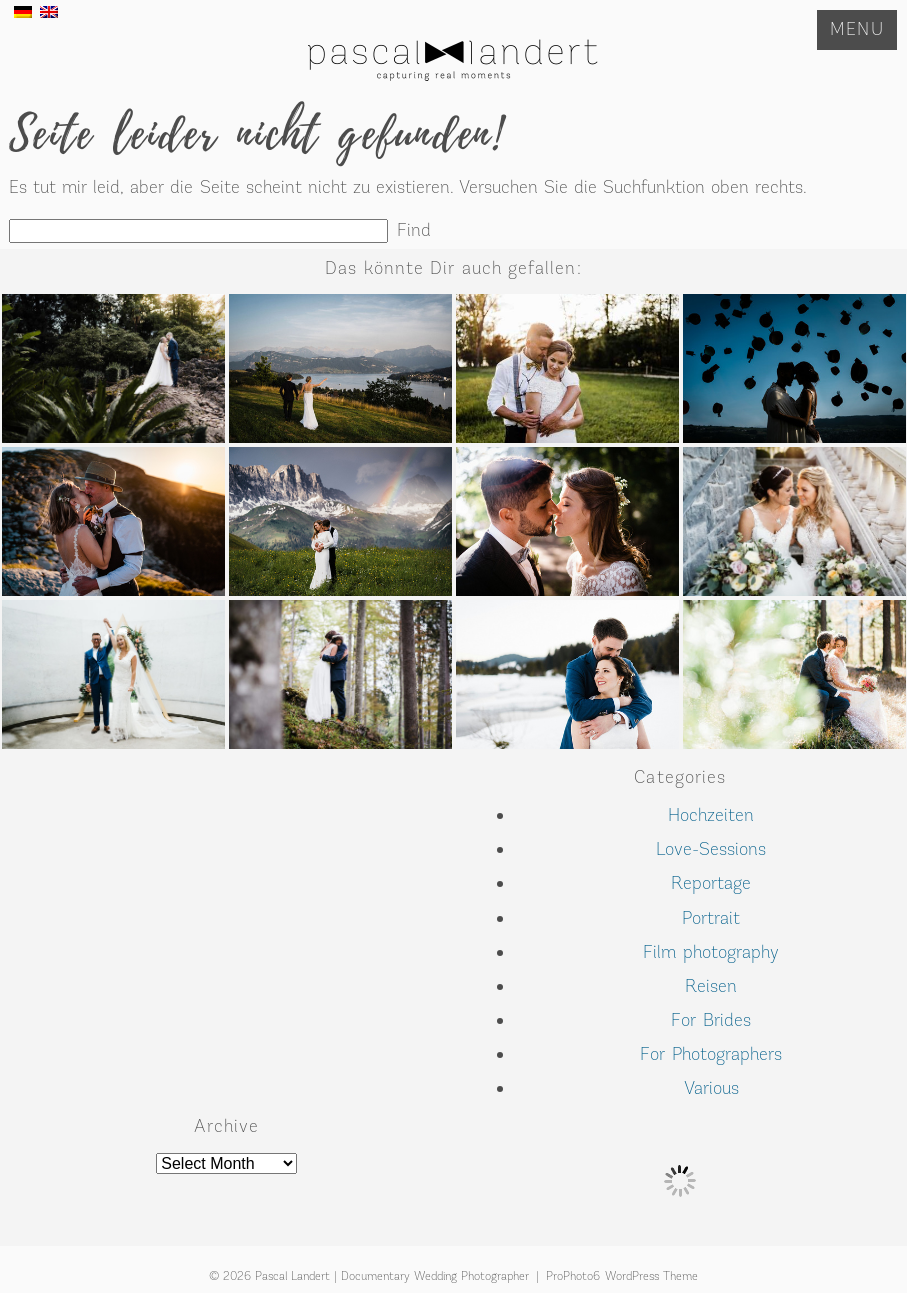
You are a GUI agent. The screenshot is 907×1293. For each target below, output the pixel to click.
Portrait (711, 918)
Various (711, 1088)
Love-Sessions (711, 849)
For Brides (711, 1020)
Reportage (711, 883)
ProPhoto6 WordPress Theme (622, 1276)
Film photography (711, 952)
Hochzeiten (711, 815)
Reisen (711, 986)
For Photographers (711, 1054)
